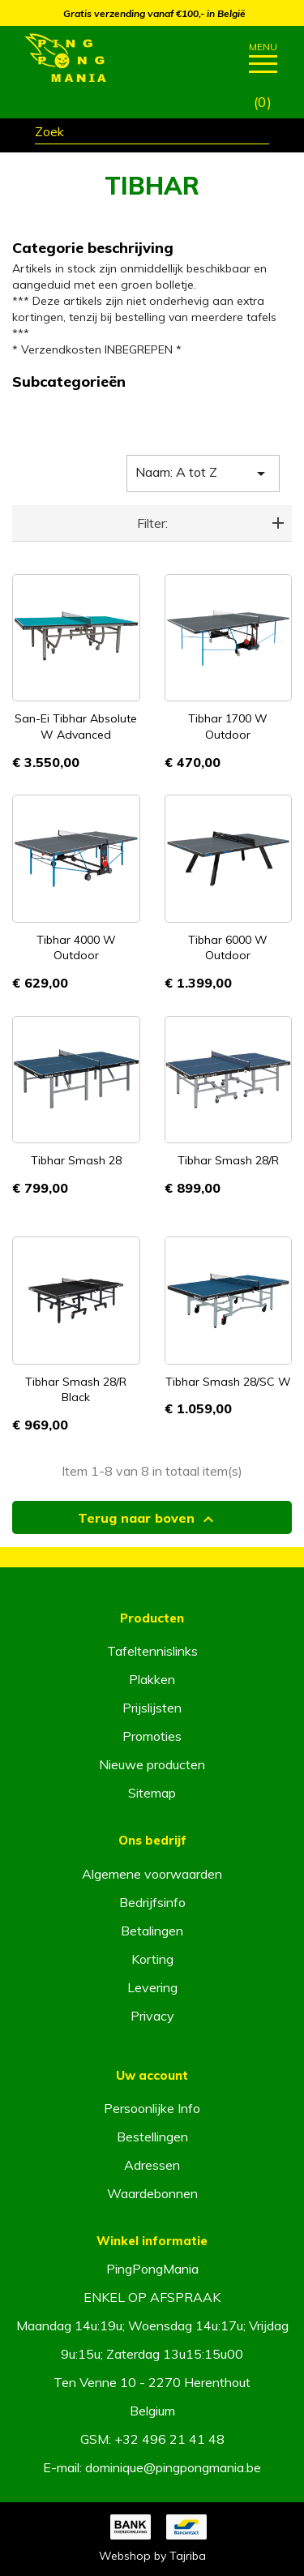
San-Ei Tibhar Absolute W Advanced (76, 726)
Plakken (152, 1679)
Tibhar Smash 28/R (228, 1160)
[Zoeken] (152, 133)
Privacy (152, 2016)
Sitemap (152, 1793)
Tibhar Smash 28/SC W (228, 1381)
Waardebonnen (152, 2193)
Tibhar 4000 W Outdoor (76, 947)
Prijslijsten (152, 1707)
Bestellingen (152, 2136)
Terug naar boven (148, 1519)
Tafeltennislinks (152, 1651)
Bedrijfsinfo (152, 1902)
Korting (152, 1959)
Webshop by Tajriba (152, 2555)
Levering (152, 1987)
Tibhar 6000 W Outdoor (228, 947)
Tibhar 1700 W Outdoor (228, 726)
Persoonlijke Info (152, 2108)
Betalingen (152, 1930)
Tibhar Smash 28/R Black (75, 1389)
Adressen (152, 2165)
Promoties (152, 1736)
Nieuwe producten (152, 1764)
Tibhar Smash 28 (76, 1160)
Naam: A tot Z (203, 473)
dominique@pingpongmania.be (173, 2467)
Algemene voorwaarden (152, 1874)
